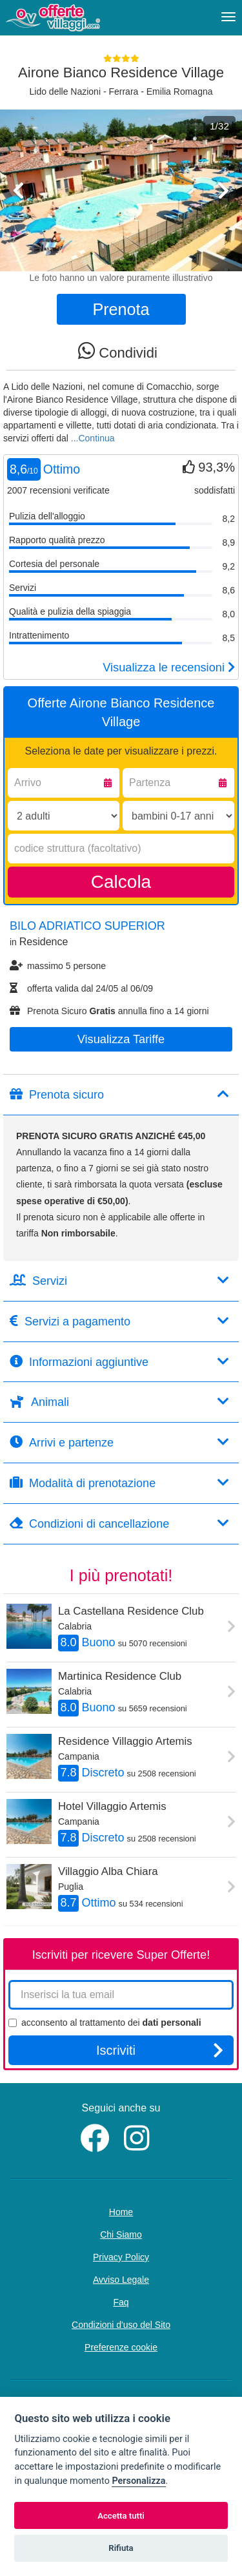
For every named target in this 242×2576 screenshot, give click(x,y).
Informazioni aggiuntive (119, 1362)
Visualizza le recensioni (169, 667)
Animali (119, 1401)
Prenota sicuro (119, 1094)
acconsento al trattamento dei (104, 2022)
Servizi (119, 1280)
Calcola (121, 882)
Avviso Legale (121, 2279)
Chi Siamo (121, 2234)
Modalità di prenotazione (119, 1483)
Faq (120, 2302)
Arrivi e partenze (119, 1442)
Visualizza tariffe (121, 1039)
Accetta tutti (121, 2516)
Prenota (120, 309)
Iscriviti (159, 2050)
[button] (18, 225)
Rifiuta (120, 2548)
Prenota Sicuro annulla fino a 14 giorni (109, 1011)
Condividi (117, 351)
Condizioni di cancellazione (119, 1523)
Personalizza (138, 2480)
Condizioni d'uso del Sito (121, 2325)
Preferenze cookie (121, 2347)
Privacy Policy (121, 2257)
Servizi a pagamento (119, 1321)
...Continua (93, 438)
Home (121, 2212)
